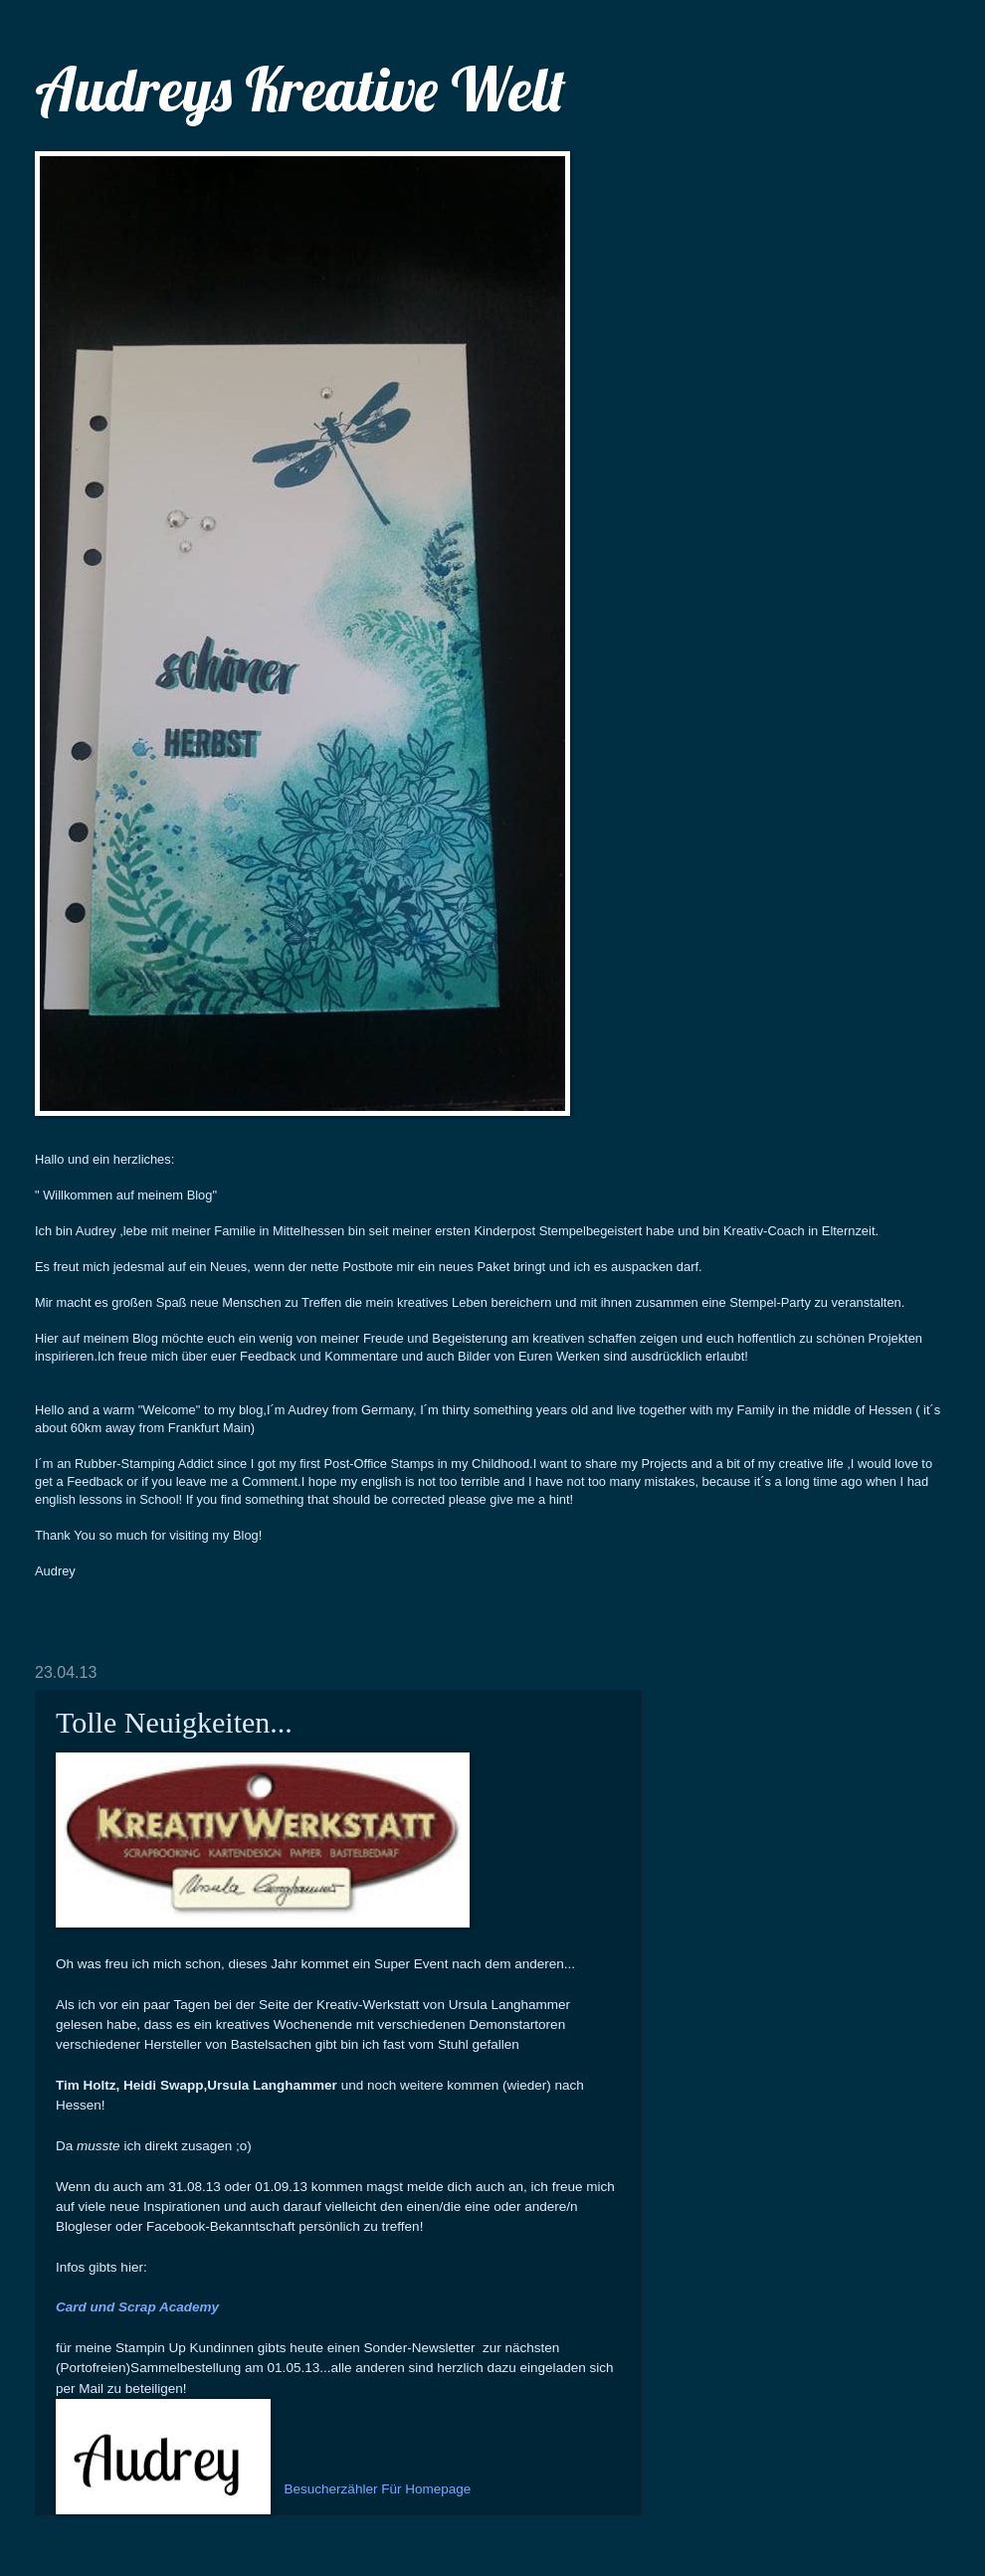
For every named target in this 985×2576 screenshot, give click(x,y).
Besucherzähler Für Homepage (378, 2489)
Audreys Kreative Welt (300, 89)
